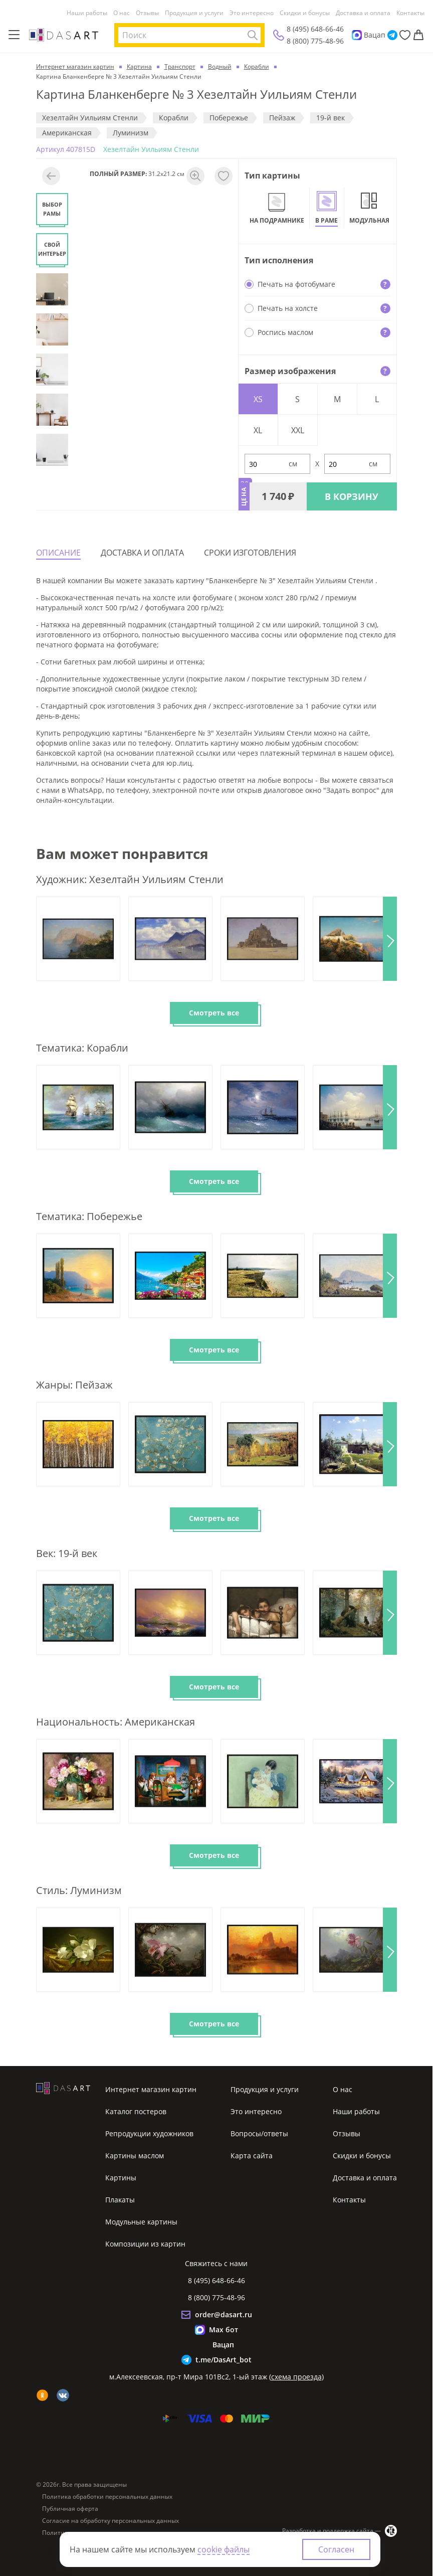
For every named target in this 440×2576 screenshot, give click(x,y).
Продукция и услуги (194, 13)
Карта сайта (252, 2155)
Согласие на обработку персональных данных (110, 2521)
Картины (120, 2177)
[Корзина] (418, 35)
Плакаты (120, 2199)
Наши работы (87, 13)
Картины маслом (134, 2155)
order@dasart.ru (223, 2314)
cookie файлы (223, 2549)
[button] (390, 939)
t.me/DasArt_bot (223, 2359)
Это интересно (252, 13)
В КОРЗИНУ (351, 496)
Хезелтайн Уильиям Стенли (90, 117)
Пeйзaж (282, 117)
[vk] (63, 2395)
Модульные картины (141, 2221)
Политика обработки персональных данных (107, 2497)
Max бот (223, 2329)
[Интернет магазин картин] (63, 34)
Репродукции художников (149, 2133)
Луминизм (130, 132)
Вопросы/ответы (259, 2133)
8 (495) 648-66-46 (315, 29)
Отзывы (147, 13)
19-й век (330, 117)
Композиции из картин (145, 2244)
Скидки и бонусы (305, 13)
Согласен (336, 2549)
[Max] (357, 35)
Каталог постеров (135, 2111)
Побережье (228, 117)
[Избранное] (404, 35)
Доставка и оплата (363, 13)
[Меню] (14, 35)
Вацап (374, 35)
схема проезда (296, 2376)
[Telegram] (392, 35)
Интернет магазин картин (150, 2089)
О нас (121, 13)
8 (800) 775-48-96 (315, 41)
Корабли (173, 117)
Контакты (410, 13)
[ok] (42, 2395)
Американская (67, 132)
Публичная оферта (70, 2509)
